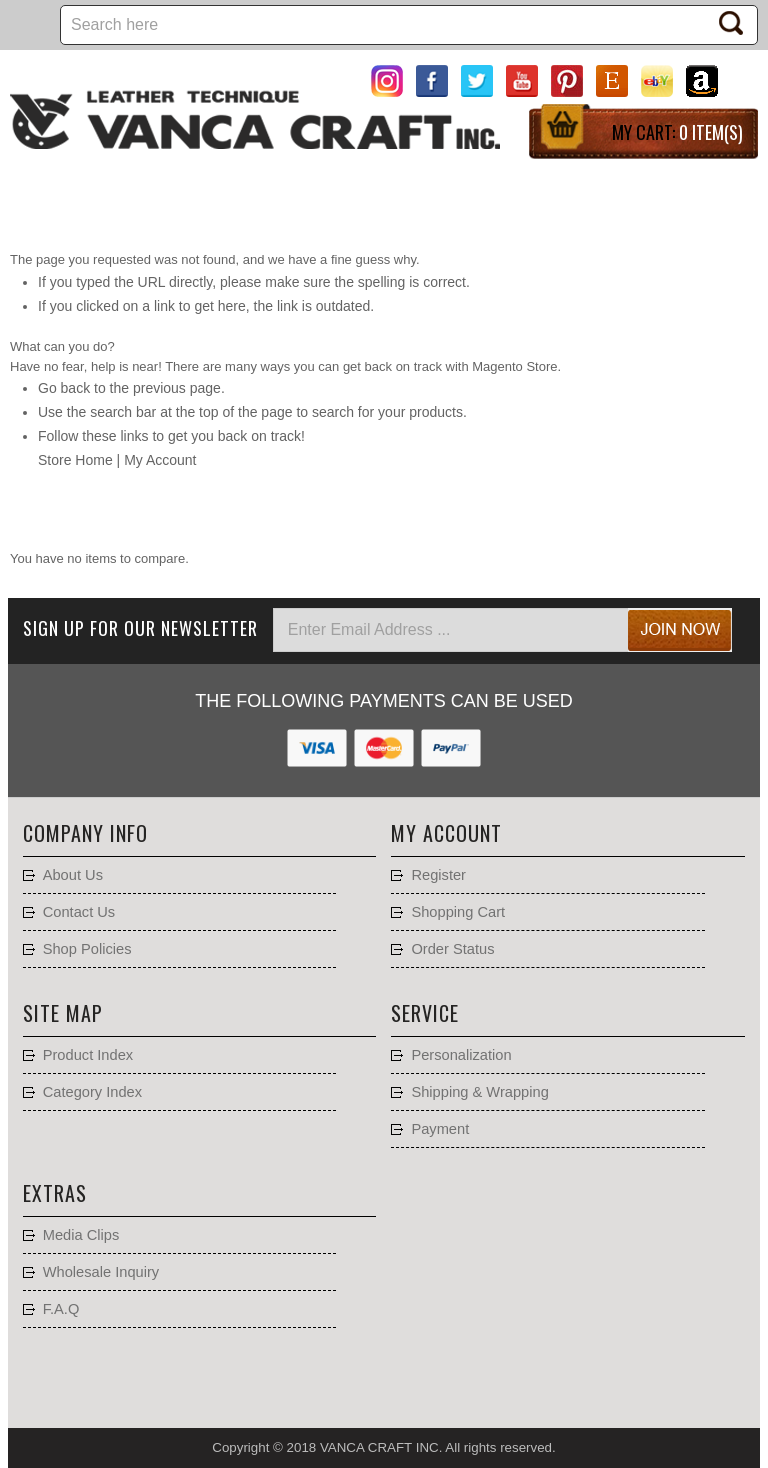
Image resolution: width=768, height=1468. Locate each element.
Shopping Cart (458, 912)
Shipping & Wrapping (479, 1092)
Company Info (85, 833)
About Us (73, 875)
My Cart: (677, 132)
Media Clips (81, 1235)
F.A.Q (61, 1309)
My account (446, 833)
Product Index (88, 1055)
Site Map (63, 1013)
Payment (440, 1129)
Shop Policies (87, 949)
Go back (64, 388)
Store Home (75, 460)
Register (438, 875)
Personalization (461, 1055)
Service (425, 1013)
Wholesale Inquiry (101, 1272)
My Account (160, 460)
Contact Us (79, 912)
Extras (55, 1193)
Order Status (452, 949)
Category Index (92, 1092)
